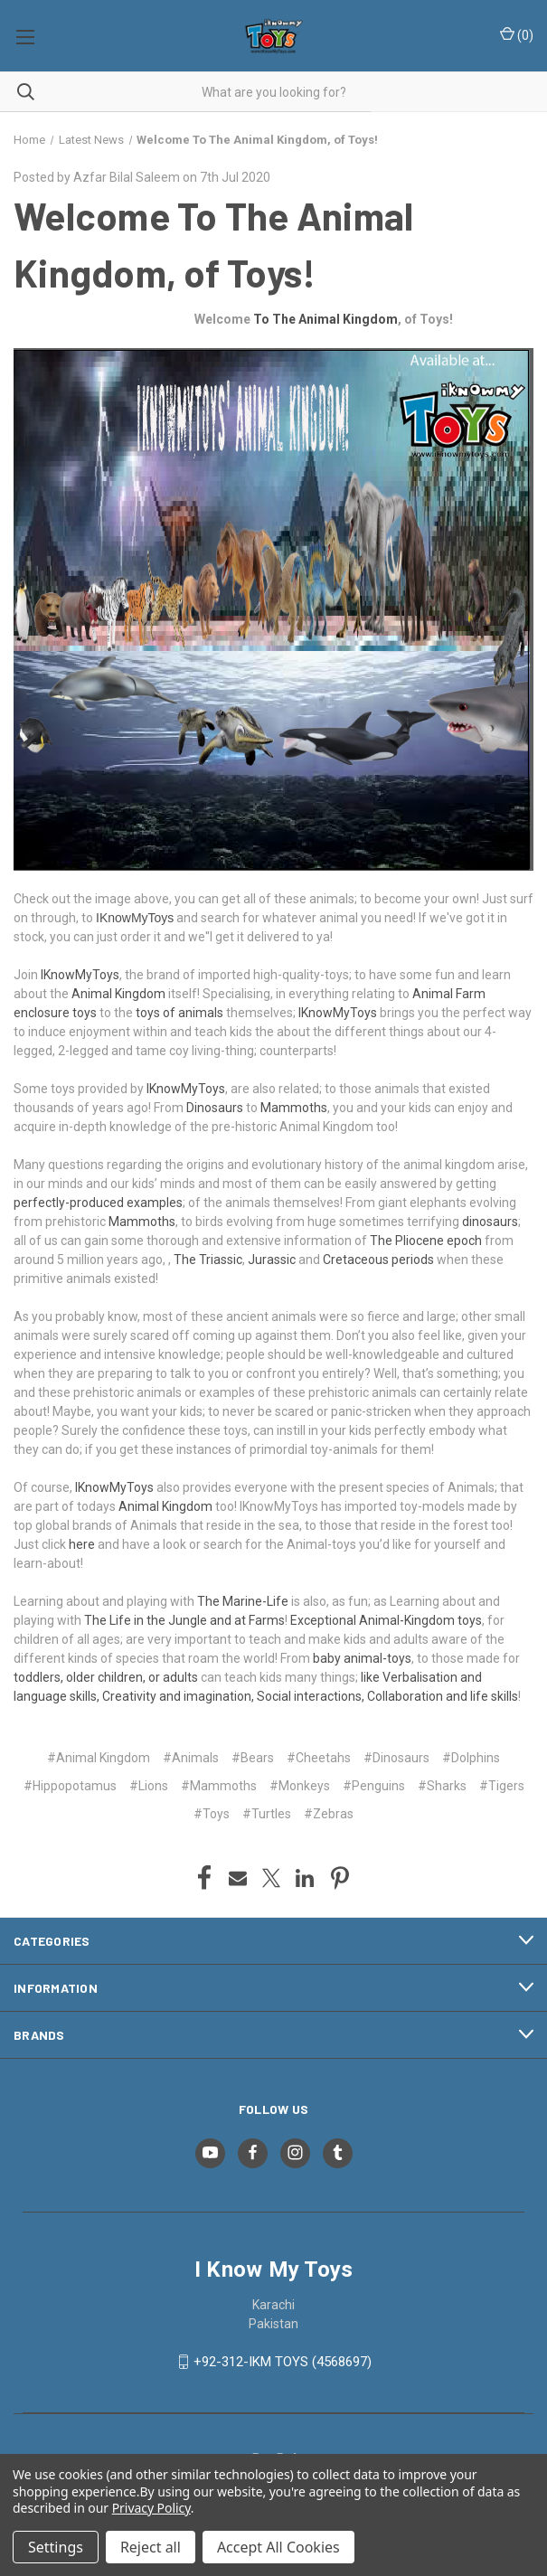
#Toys (211, 1814)
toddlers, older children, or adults (106, 1677)
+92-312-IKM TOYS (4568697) (282, 2362)
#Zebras (329, 1814)
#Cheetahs (319, 1757)
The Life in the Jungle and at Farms (184, 1620)
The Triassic (208, 1259)
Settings (55, 2547)
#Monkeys (299, 1786)
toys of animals (179, 1012)
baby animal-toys (362, 1658)
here (82, 1544)
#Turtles (266, 1814)
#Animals (191, 1757)
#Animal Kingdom (98, 1757)
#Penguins (374, 1786)
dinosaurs (490, 1221)
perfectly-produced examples (98, 1202)
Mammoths (293, 1107)
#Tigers (501, 1786)
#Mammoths (219, 1786)
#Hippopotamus (70, 1786)
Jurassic (272, 1259)
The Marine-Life (242, 1601)
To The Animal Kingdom (325, 319)
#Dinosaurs (396, 1757)
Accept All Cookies (278, 2547)
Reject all (150, 2547)
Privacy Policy (151, 2507)
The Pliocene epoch (426, 1240)
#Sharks (442, 1786)
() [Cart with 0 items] (516, 34)
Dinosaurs (214, 1107)
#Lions (148, 1786)
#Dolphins (471, 1757)
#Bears (252, 1757)
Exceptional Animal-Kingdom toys (386, 1620)
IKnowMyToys (135, 918)
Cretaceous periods (378, 1259)
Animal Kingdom (118, 993)
